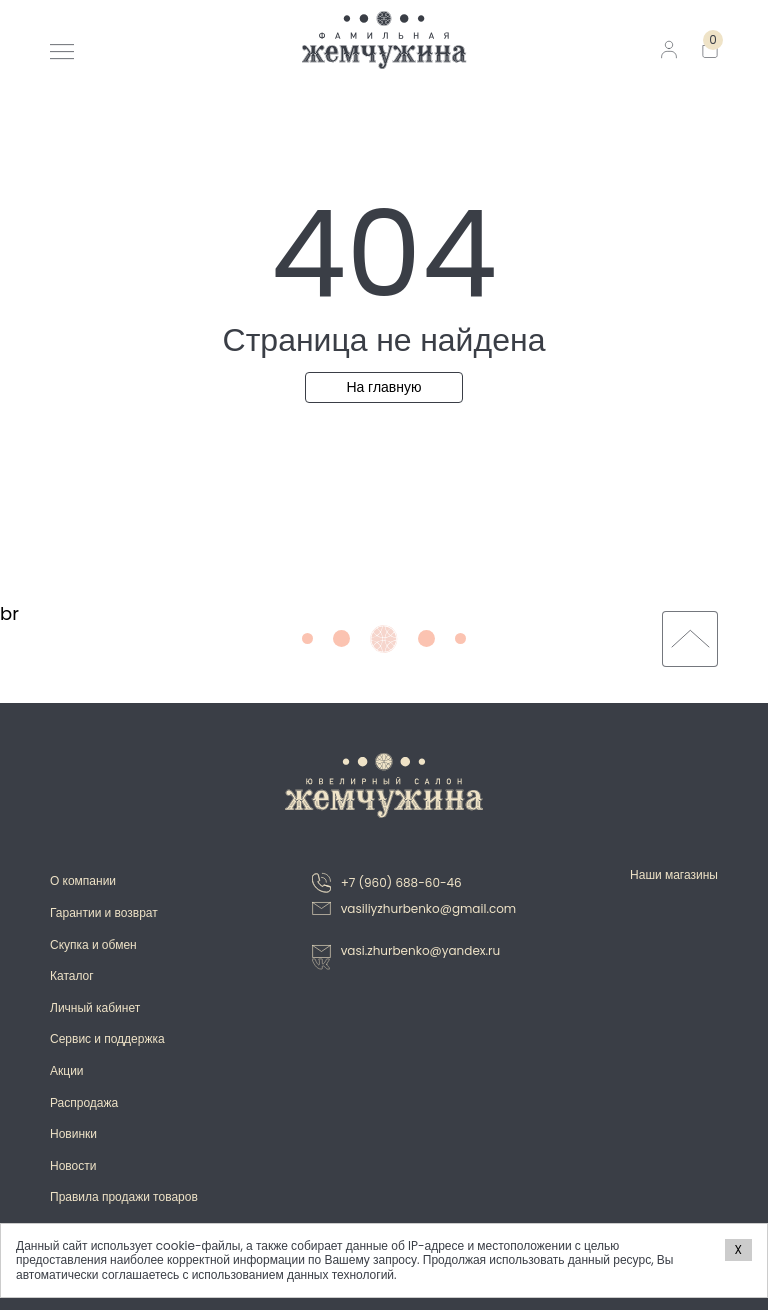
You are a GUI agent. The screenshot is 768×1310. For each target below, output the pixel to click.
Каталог (72, 975)
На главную (383, 387)
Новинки (73, 1133)
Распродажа (84, 1102)
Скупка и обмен (93, 944)
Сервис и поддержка (107, 1038)
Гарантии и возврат (104, 912)
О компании (83, 880)
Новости (73, 1165)
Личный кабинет (95, 1007)
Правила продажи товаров (124, 1196)
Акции (67, 1070)
